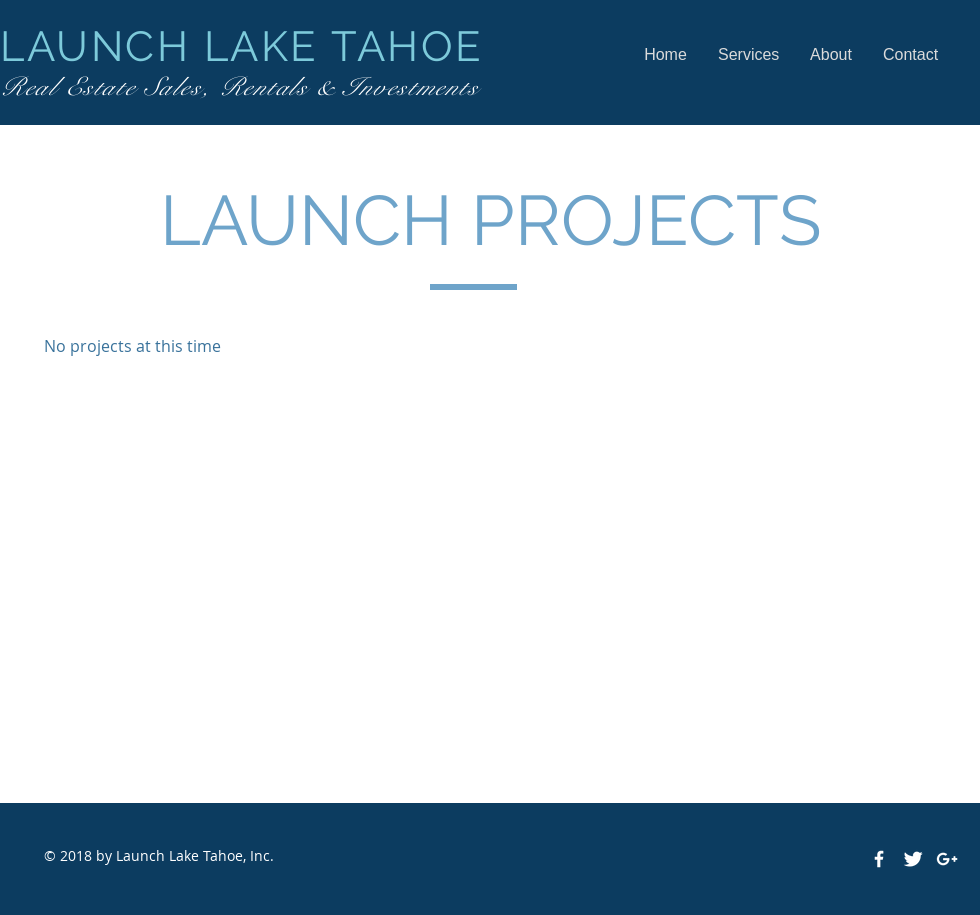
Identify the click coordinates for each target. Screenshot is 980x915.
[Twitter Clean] (913, 859)
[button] (748, 54)
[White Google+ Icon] (947, 859)
